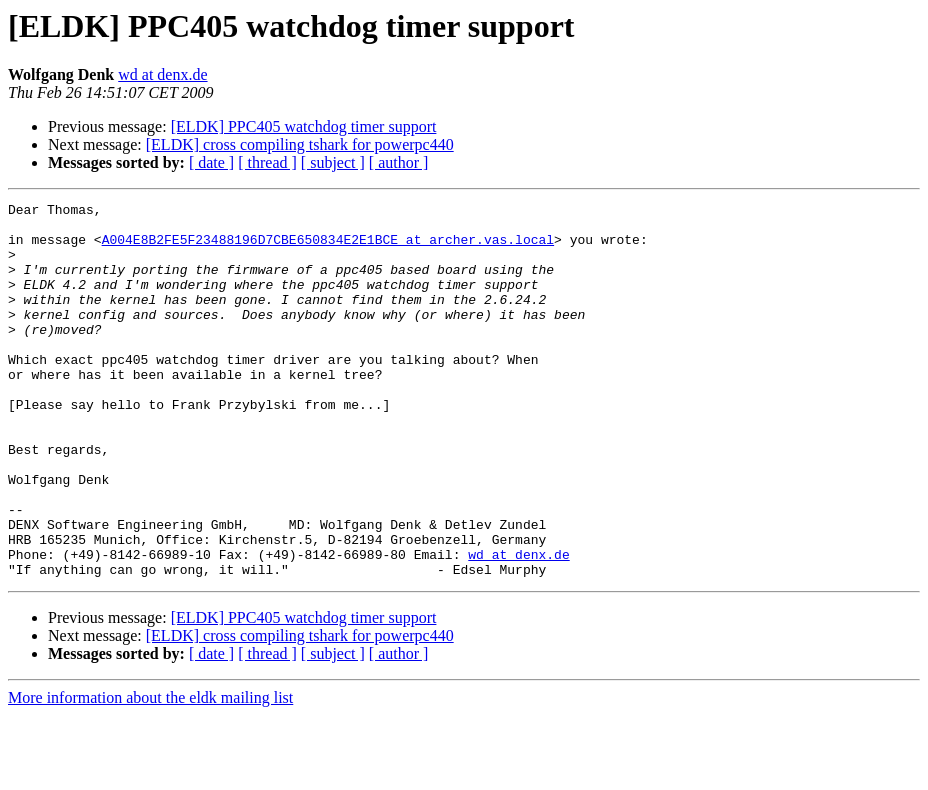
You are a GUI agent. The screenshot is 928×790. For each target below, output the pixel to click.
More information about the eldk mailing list (150, 772)
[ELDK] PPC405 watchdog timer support (304, 126)
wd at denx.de (162, 74)
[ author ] (399, 162)
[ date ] (211, 162)
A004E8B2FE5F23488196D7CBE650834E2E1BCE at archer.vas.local (328, 248)
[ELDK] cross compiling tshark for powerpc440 (300, 144)
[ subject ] (333, 162)
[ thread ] (267, 162)
